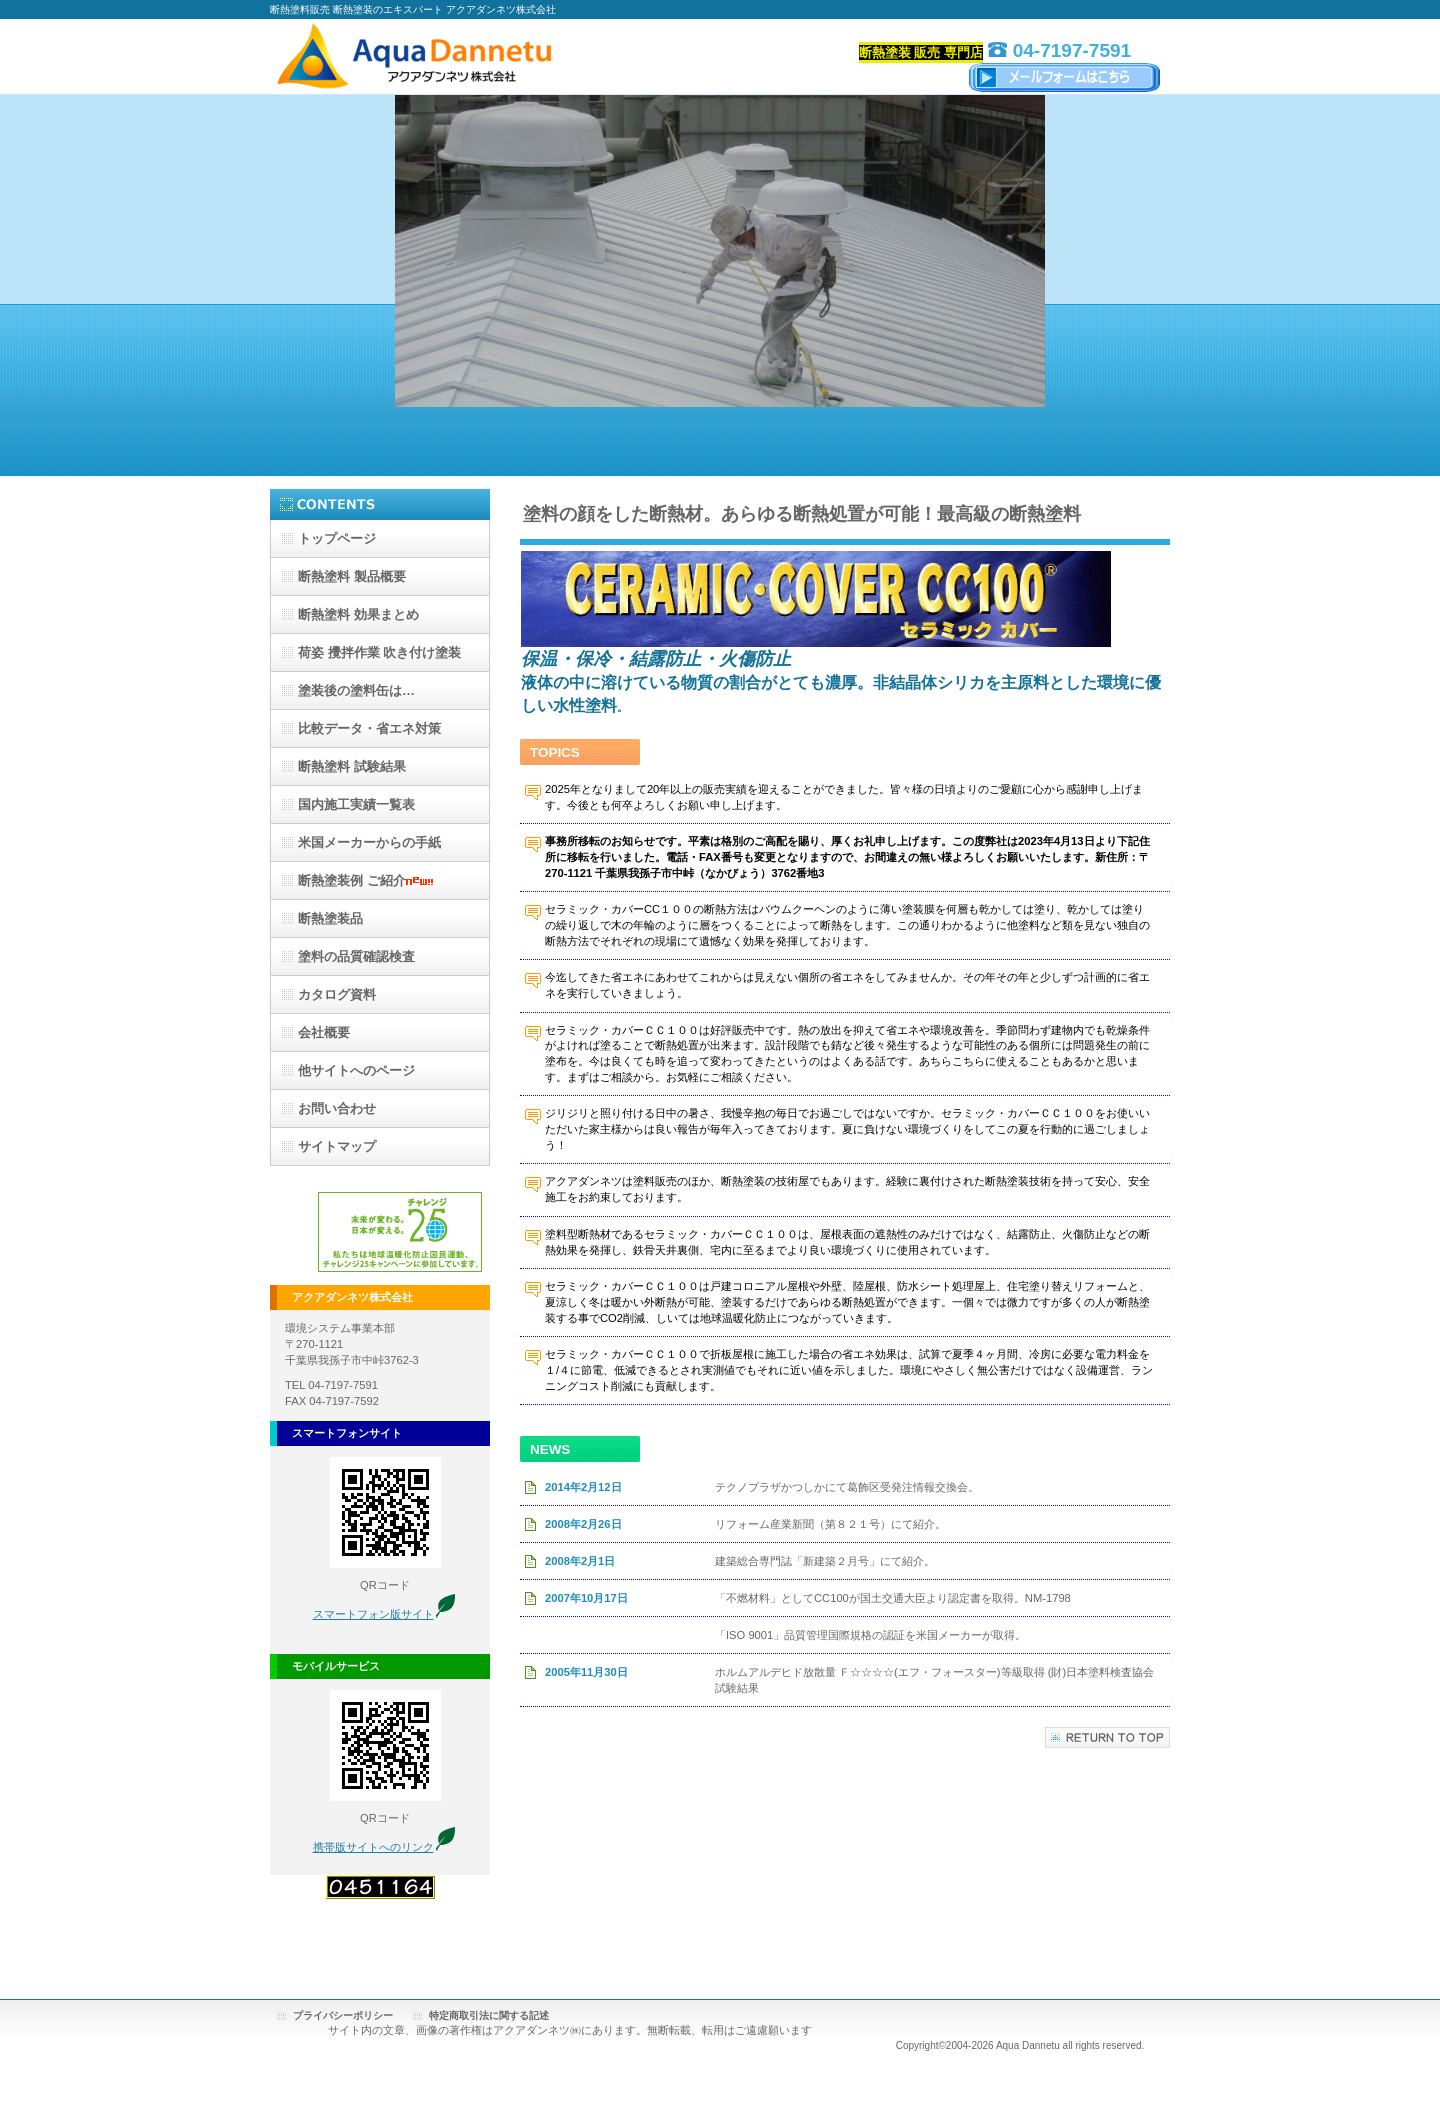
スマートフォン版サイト (373, 1614)
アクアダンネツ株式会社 (470, 57)
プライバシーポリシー (343, 2015)
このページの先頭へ (1107, 1737)
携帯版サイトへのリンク (373, 1847)
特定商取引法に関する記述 (489, 2015)
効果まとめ (358, 614)
